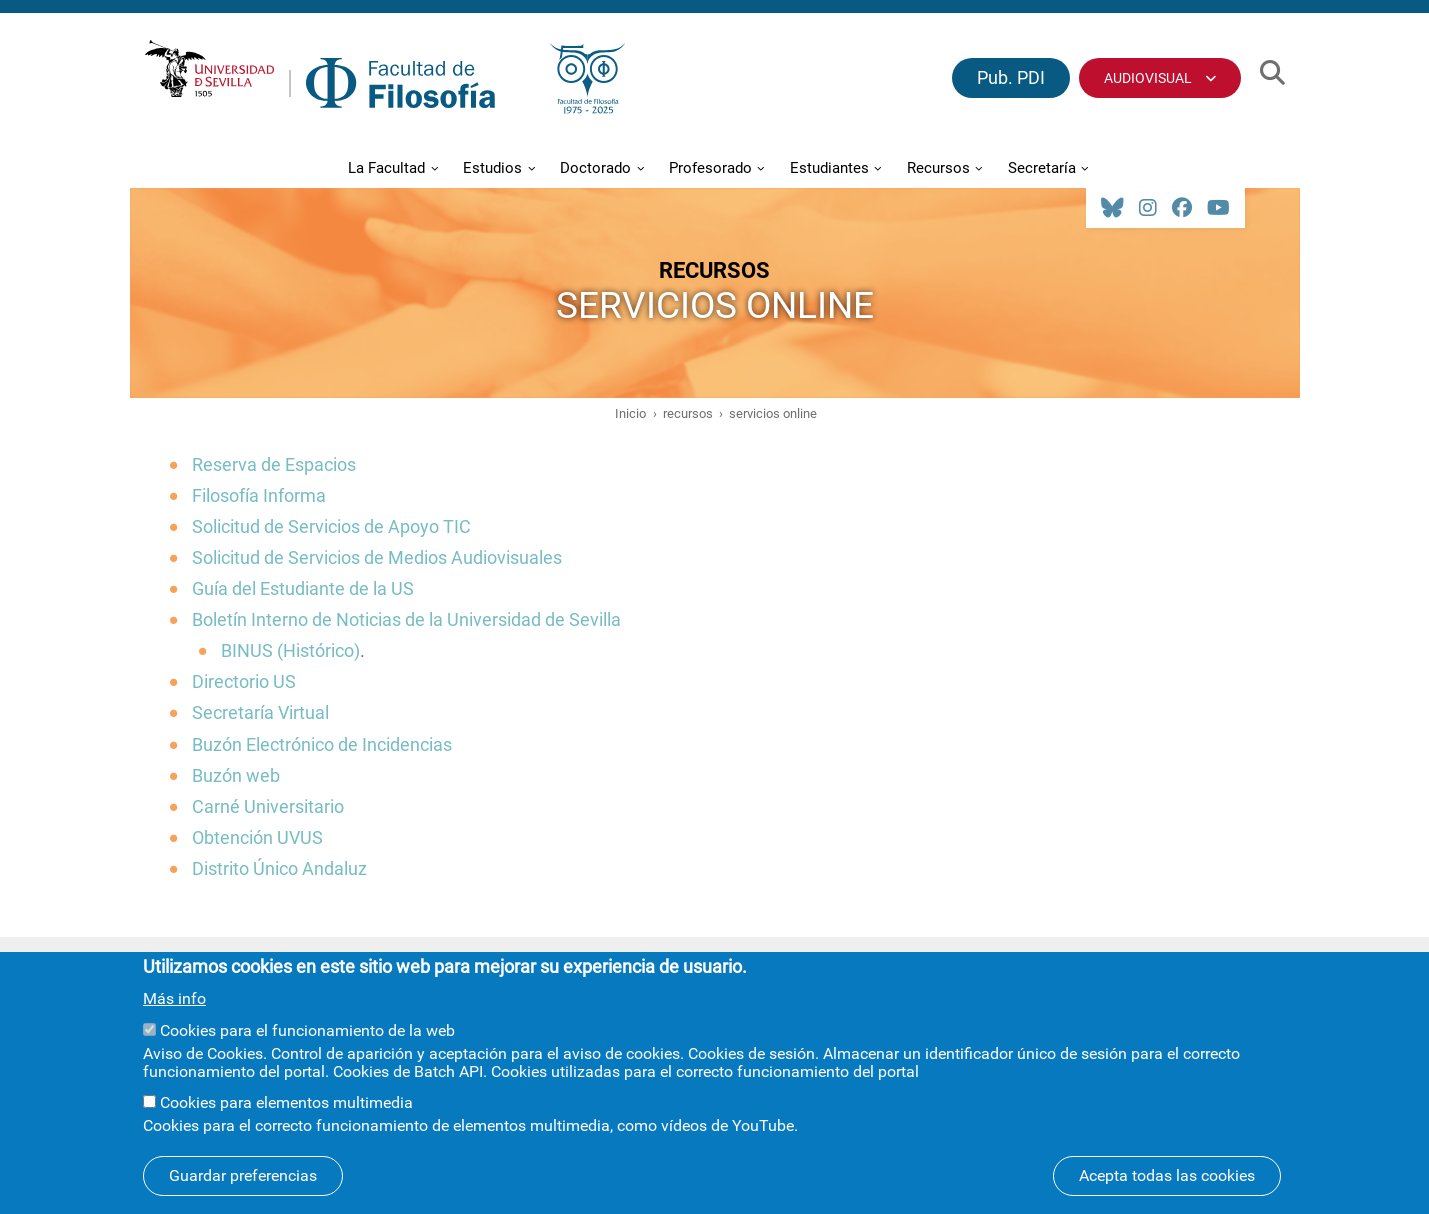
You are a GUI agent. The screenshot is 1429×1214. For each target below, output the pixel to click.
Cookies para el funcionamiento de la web (307, 1043)
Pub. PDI (1011, 77)
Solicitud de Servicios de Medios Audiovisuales (377, 557)
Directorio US (244, 681)
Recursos (938, 168)
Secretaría (1042, 168)
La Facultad (386, 168)
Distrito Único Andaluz (279, 868)
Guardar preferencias (243, 1188)
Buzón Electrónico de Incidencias (322, 744)
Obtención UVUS (257, 837)
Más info (174, 1013)
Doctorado (595, 168)
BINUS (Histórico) (290, 650)
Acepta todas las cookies (1167, 1188)
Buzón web (236, 775)
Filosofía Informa (259, 495)
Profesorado (710, 168)
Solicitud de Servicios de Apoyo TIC (331, 526)
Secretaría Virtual (260, 712)
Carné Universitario (268, 806)
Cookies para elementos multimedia (286, 1115)
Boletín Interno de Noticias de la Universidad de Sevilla (406, 619)
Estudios (492, 168)
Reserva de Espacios (274, 464)
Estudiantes (829, 168)
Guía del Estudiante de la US (303, 588)
